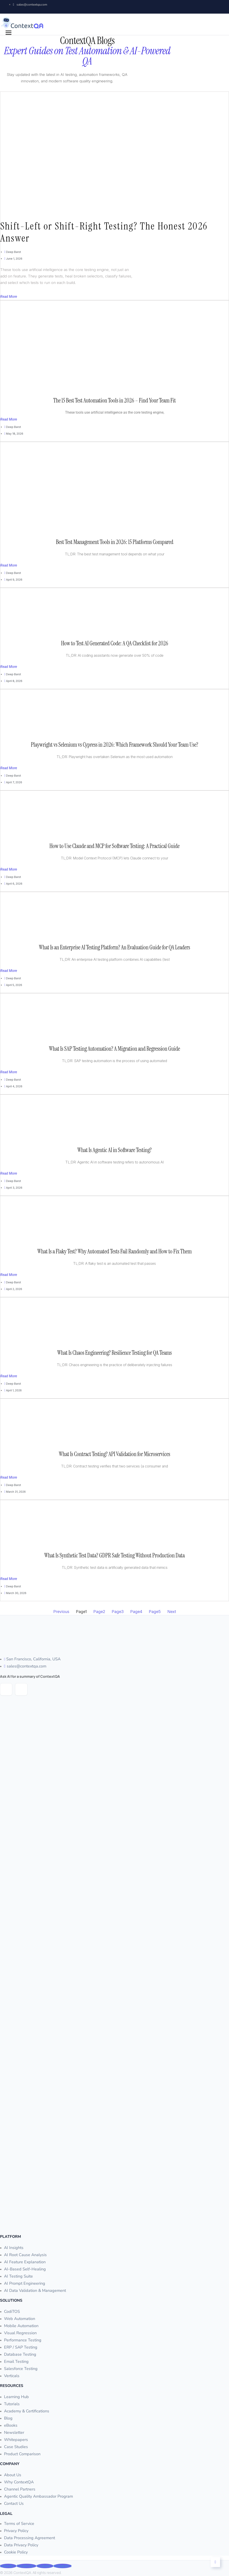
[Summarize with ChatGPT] (6, 1689)
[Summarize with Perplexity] (21, 1689)
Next (171, 1611)
